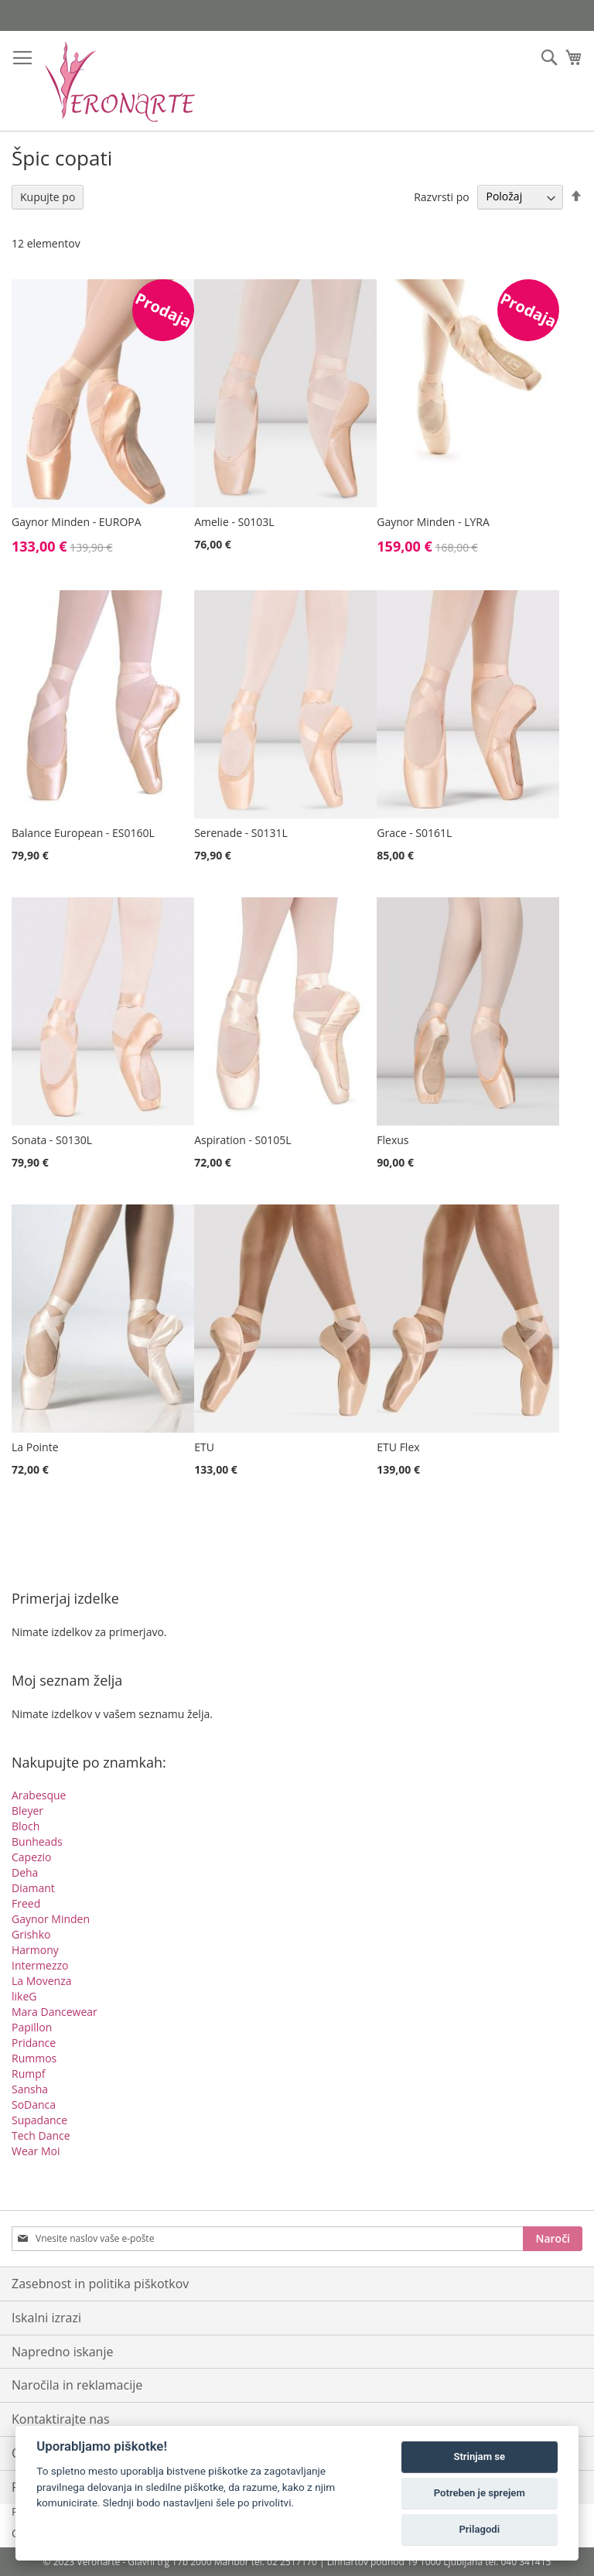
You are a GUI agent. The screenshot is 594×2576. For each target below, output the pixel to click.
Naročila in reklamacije (77, 2384)
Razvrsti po (441, 196)
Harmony (35, 1949)
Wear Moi (36, 2151)
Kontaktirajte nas (61, 2418)
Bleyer (27, 1810)
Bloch (25, 1826)
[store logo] (120, 81)
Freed (26, 1903)
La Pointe (35, 1447)
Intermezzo (40, 1965)
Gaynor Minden (51, 1919)
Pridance (34, 2042)
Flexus (392, 1140)
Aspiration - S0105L (242, 1140)
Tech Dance (41, 2135)
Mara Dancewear (54, 2011)
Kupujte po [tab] (47, 197)
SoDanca (34, 2104)
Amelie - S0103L (234, 521)
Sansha (30, 2089)
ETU (204, 1447)
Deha (25, 1872)
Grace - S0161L (414, 832)
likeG (24, 1996)
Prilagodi (479, 2529)
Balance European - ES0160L (83, 832)
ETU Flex (398, 1447)
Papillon (32, 2027)
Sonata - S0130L (52, 1140)
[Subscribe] (552, 2238)
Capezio (32, 1857)
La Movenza (42, 1980)
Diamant (33, 1888)
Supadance (39, 2120)
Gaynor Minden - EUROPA (77, 521)
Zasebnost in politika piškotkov (100, 2283)
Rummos (34, 2058)
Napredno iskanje (62, 2351)
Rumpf (28, 2073)
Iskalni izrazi (46, 2317)
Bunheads (37, 1841)
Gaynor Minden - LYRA (433, 521)
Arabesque (39, 1795)
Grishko (31, 1934)
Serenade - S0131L (241, 832)
